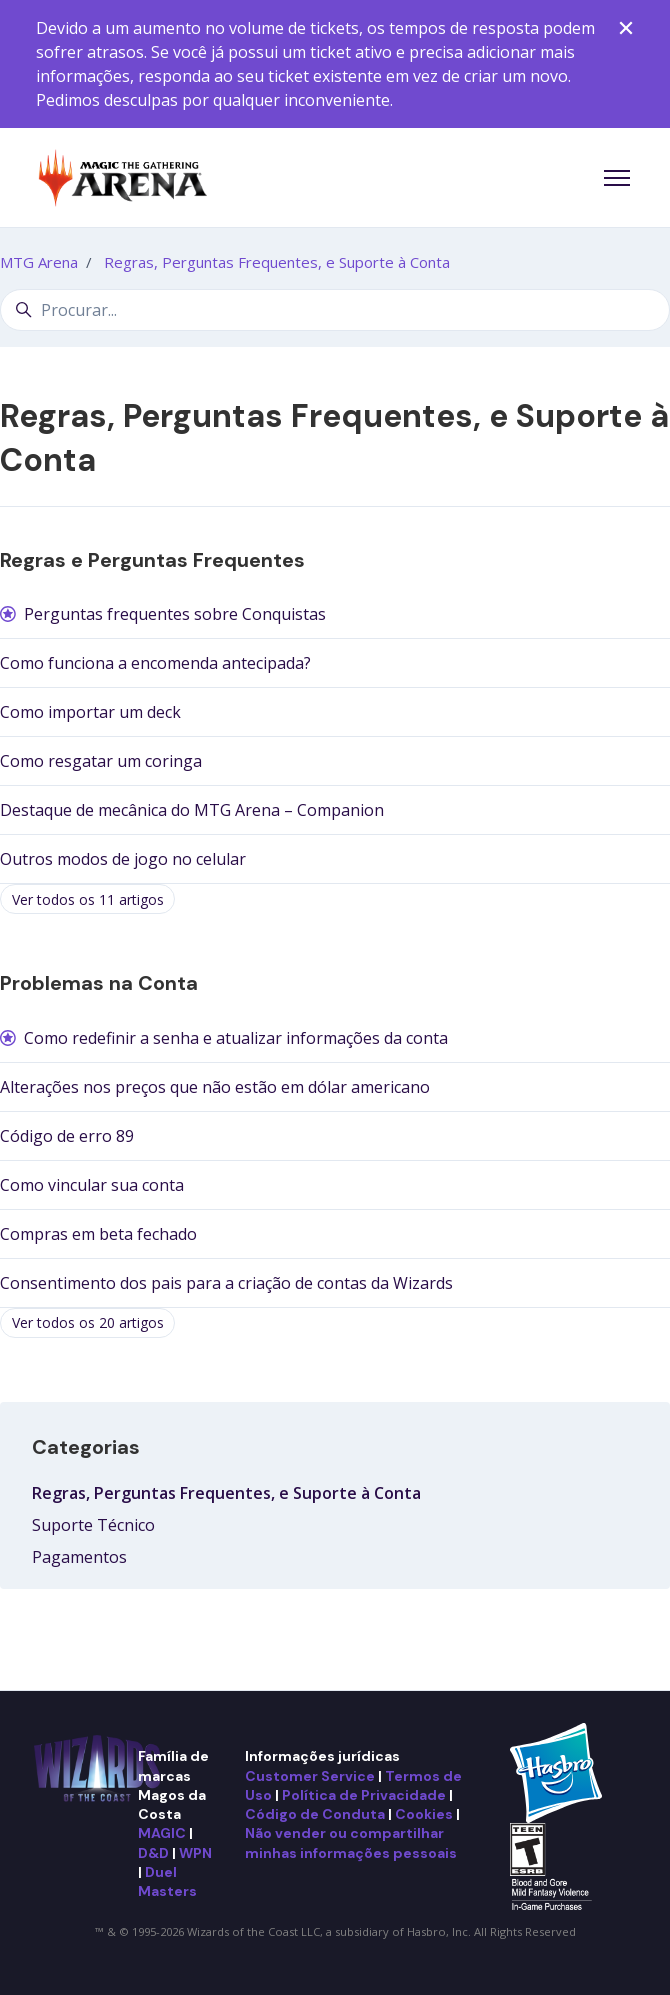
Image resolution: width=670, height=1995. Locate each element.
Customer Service (310, 1776)
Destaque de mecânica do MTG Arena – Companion (192, 810)
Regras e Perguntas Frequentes (152, 560)
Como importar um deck (90, 712)
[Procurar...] (335, 310)
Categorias (86, 1447)
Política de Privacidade (364, 1795)
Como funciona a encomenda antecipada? (155, 663)
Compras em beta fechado (98, 1234)
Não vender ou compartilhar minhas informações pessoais (351, 1842)
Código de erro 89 (67, 1136)
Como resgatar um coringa (101, 761)
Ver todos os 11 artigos (88, 899)
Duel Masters (167, 1881)
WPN (195, 1853)
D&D (153, 1853)
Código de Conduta (315, 1814)
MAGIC (162, 1833)
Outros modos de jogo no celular (123, 859)
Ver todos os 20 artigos (88, 1322)
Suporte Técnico (93, 1525)
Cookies (424, 1814)
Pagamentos (79, 1557)
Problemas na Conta (99, 983)
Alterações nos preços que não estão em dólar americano (215, 1087)
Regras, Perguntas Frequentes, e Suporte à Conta (277, 262)
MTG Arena (39, 262)
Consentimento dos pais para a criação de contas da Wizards (226, 1283)
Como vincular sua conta (92, 1185)
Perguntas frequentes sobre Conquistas (175, 614)
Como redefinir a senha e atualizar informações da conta (236, 1038)
